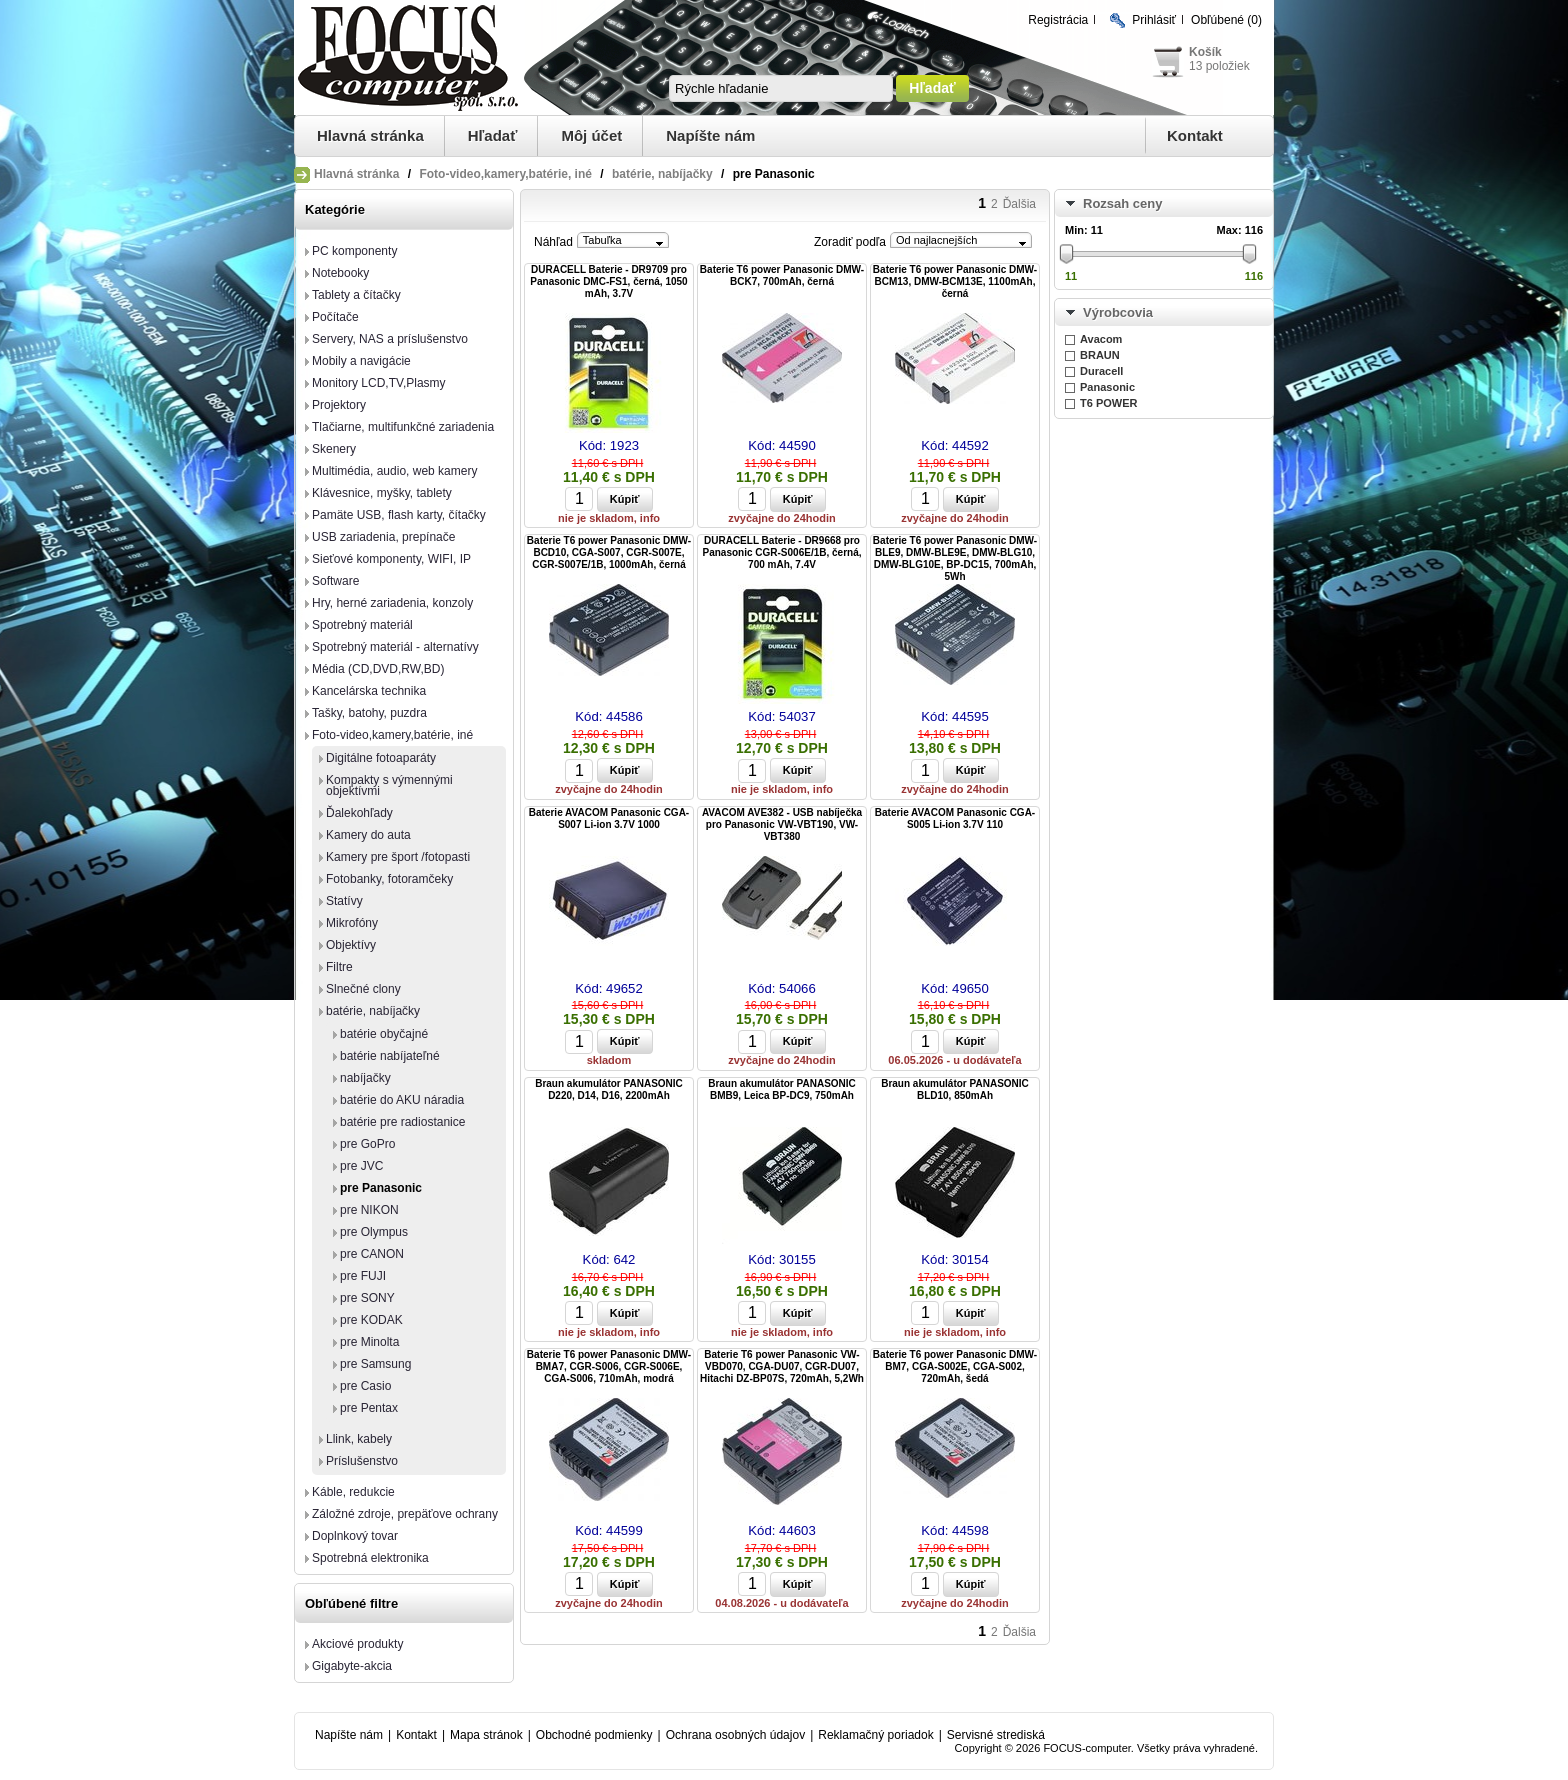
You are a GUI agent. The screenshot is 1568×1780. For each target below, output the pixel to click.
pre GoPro (367, 1144)
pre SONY (367, 1298)
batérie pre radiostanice (402, 1122)
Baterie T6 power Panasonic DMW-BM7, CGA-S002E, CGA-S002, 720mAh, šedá (955, 1366)
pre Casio (365, 1386)
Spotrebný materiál (362, 625)
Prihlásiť (1154, 20)
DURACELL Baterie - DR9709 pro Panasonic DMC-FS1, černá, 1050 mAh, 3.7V (608, 281)
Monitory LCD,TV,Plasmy (379, 383)
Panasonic (1107, 387)
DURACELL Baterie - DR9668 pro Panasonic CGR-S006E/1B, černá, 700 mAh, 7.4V (782, 552)
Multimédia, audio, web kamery (394, 471)
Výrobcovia (1118, 312)
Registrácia (1058, 20)
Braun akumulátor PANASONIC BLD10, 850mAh (955, 1089)
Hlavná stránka (370, 135)
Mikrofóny (352, 923)
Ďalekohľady (359, 813)
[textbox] (781, 88)
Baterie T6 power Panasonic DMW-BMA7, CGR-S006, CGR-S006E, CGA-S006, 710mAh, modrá (609, 1366)
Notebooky (340, 273)
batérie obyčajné (384, 1034)
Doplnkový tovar (355, 1536)
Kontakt (1195, 135)
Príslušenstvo (362, 1461)
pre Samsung (375, 1364)
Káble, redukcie (353, 1492)
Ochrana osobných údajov (735, 1735)
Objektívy (351, 945)
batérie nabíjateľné (390, 1056)
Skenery (334, 449)
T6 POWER (1108, 403)
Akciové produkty (357, 1644)
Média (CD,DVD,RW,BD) (378, 669)
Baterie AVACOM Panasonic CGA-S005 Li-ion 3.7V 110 (955, 818)
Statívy (344, 901)
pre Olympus (374, 1232)
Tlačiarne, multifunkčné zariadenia (403, 427)
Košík (1205, 52)
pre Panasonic (381, 1188)
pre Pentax (369, 1408)
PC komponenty (354, 251)
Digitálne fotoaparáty (381, 758)
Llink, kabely (359, 1439)
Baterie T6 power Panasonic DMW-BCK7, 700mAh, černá (782, 275)
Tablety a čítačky (356, 295)
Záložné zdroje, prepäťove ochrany (405, 1514)
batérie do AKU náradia (402, 1100)
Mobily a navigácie (361, 361)
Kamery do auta (368, 835)
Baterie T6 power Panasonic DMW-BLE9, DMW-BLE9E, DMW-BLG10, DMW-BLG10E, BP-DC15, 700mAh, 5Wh (955, 558)
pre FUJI (363, 1276)
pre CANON (372, 1254)
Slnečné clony (363, 989)
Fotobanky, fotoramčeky (389, 879)
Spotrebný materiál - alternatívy (395, 647)
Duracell (1101, 371)
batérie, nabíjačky (662, 174)
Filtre (339, 967)
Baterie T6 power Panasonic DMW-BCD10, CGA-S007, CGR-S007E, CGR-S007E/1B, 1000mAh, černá (609, 552)
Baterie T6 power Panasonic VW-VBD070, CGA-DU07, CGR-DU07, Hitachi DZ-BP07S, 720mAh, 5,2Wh (782, 1366)
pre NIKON (369, 1210)
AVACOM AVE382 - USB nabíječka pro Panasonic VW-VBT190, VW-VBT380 (782, 824)
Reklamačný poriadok (875, 1735)
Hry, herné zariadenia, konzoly (392, 603)
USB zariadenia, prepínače (383, 537)
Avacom (1101, 339)
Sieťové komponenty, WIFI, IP (391, 559)
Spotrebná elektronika (370, 1558)
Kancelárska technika (369, 691)
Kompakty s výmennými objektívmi (389, 785)
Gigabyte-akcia (352, 1666)
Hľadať (493, 135)
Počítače (335, 317)
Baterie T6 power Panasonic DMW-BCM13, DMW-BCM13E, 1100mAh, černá (955, 281)
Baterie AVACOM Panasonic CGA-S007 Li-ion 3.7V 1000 (609, 818)
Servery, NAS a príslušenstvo (390, 339)
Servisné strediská (996, 1735)
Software (335, 581)
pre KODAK (371, 1320)
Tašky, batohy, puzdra (369, 713)
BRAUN (1100, 355)
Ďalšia (1019, 204)
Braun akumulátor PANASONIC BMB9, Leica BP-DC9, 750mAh (782, 1089)
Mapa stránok (486, 1735)
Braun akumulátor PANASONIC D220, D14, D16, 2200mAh (609, 1089)
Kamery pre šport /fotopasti (398, 857)
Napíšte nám (710, 135)
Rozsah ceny (1122, 203)
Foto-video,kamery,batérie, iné (505, 174)
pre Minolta (369, 1342)
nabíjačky (365, 1078)
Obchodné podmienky (594, 1735)
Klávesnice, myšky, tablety (382, 493)
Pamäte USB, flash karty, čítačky (399, 515)
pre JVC (361, 1166)
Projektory (339, 405)
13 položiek (1219, 66)
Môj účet (591, 135)
